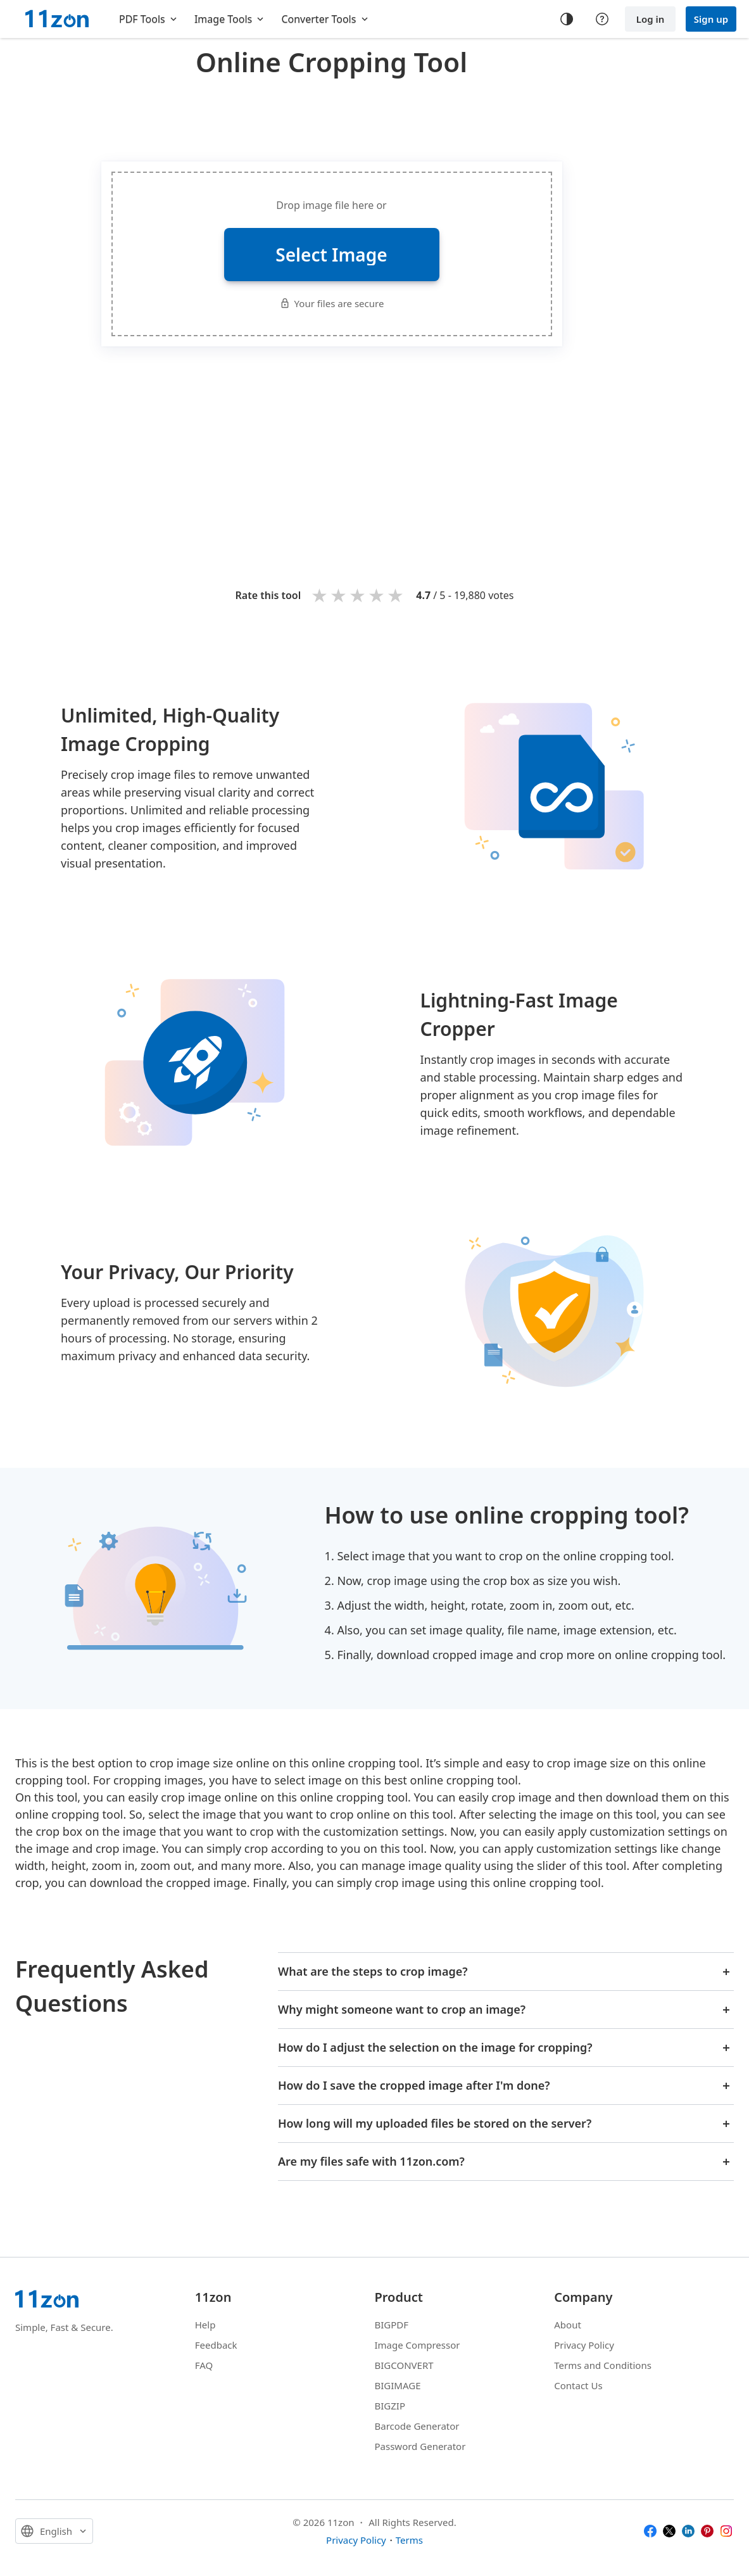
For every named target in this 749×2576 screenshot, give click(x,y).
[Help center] (602, 19)
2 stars (339, 595)
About (567, 2324)
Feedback (216, 2345)
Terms (409, 2540)
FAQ (204, 2365)
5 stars (396, 595)
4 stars (377, 595)
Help (205, 2324)
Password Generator (420, 2446)
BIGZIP (390, 2405)
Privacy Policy (584, 2345)
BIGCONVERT (404, 2365)
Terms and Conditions (602, 2365)
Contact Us (578, 2385)
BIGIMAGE (398, 2385)
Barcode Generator (417, 2426)
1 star (320, 595)
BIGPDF (392, 2324)
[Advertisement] (331, 116)
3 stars (358, 595)
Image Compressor (417, 2345)
